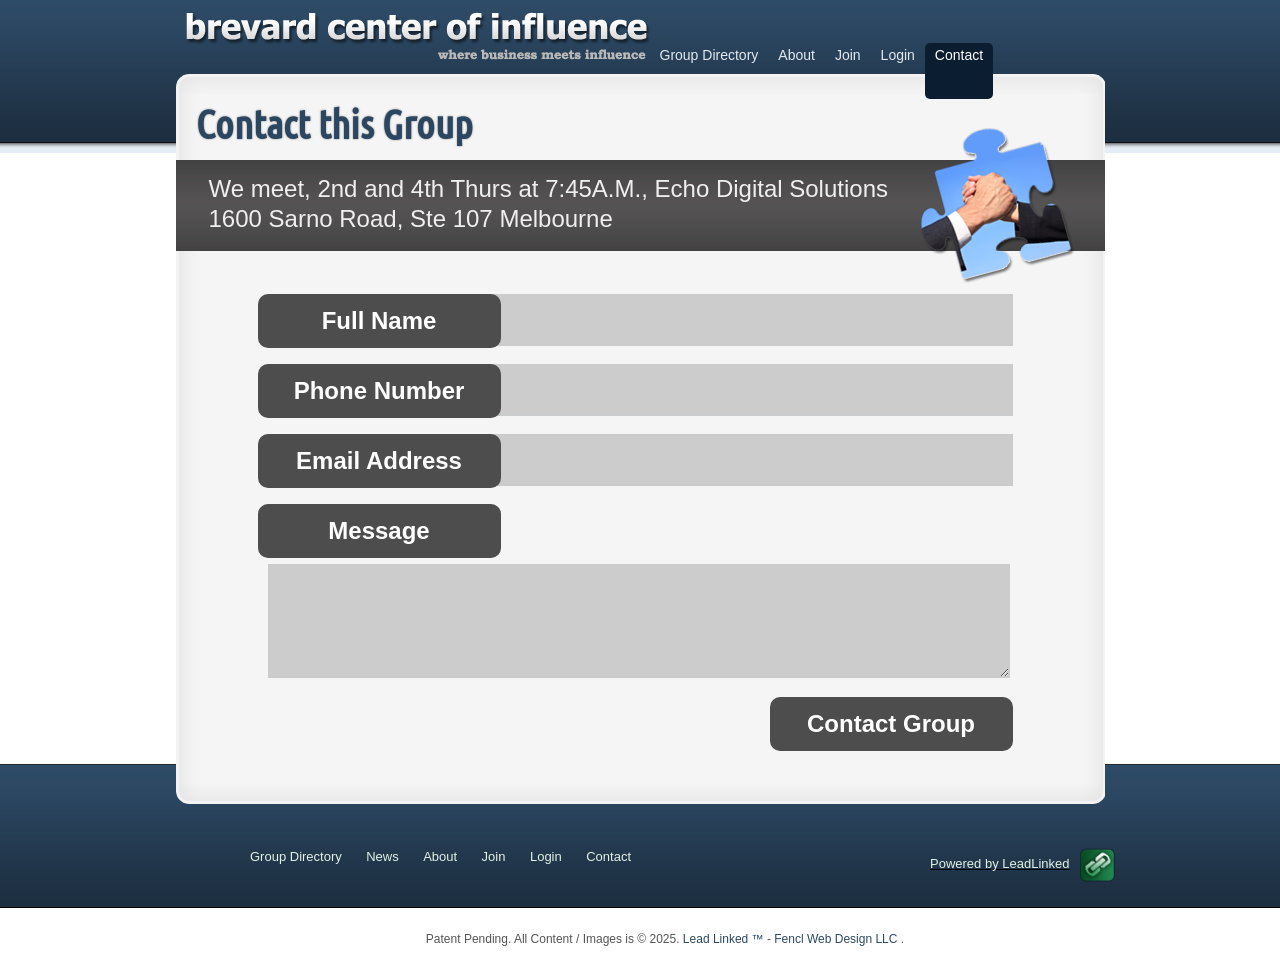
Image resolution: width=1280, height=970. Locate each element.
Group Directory (709, 55)
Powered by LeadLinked (1022, 863)
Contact (959, 55)
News (382, 856)
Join (848, 55)
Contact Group (891, 723)
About (796, 55)
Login (898, 55)
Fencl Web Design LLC (837, 939)
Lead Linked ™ (725, 939)
